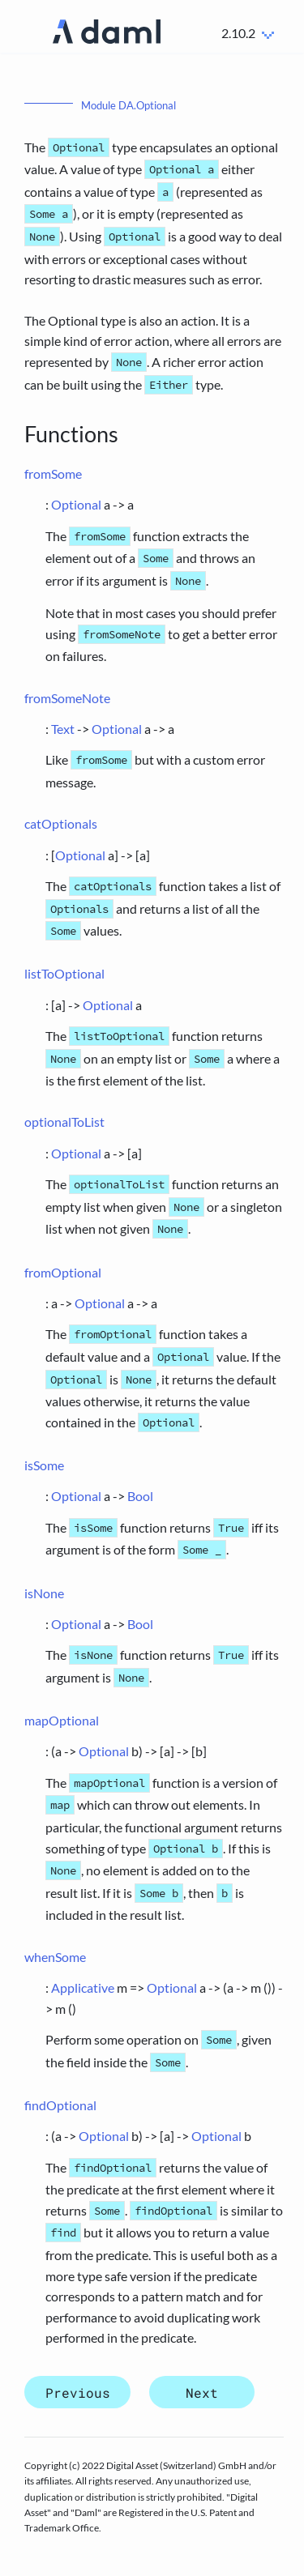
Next (202, 2391)
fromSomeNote (67, 698)
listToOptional (64, 973)
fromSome (53, 473)
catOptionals (60, 823)
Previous (77, 2391)
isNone (44, 1593)
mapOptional (61, 1720)
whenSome (55, 1956)
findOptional (60, 2105)
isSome (44, 1465)
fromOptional (62, 1272)
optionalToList (64, 1121)
